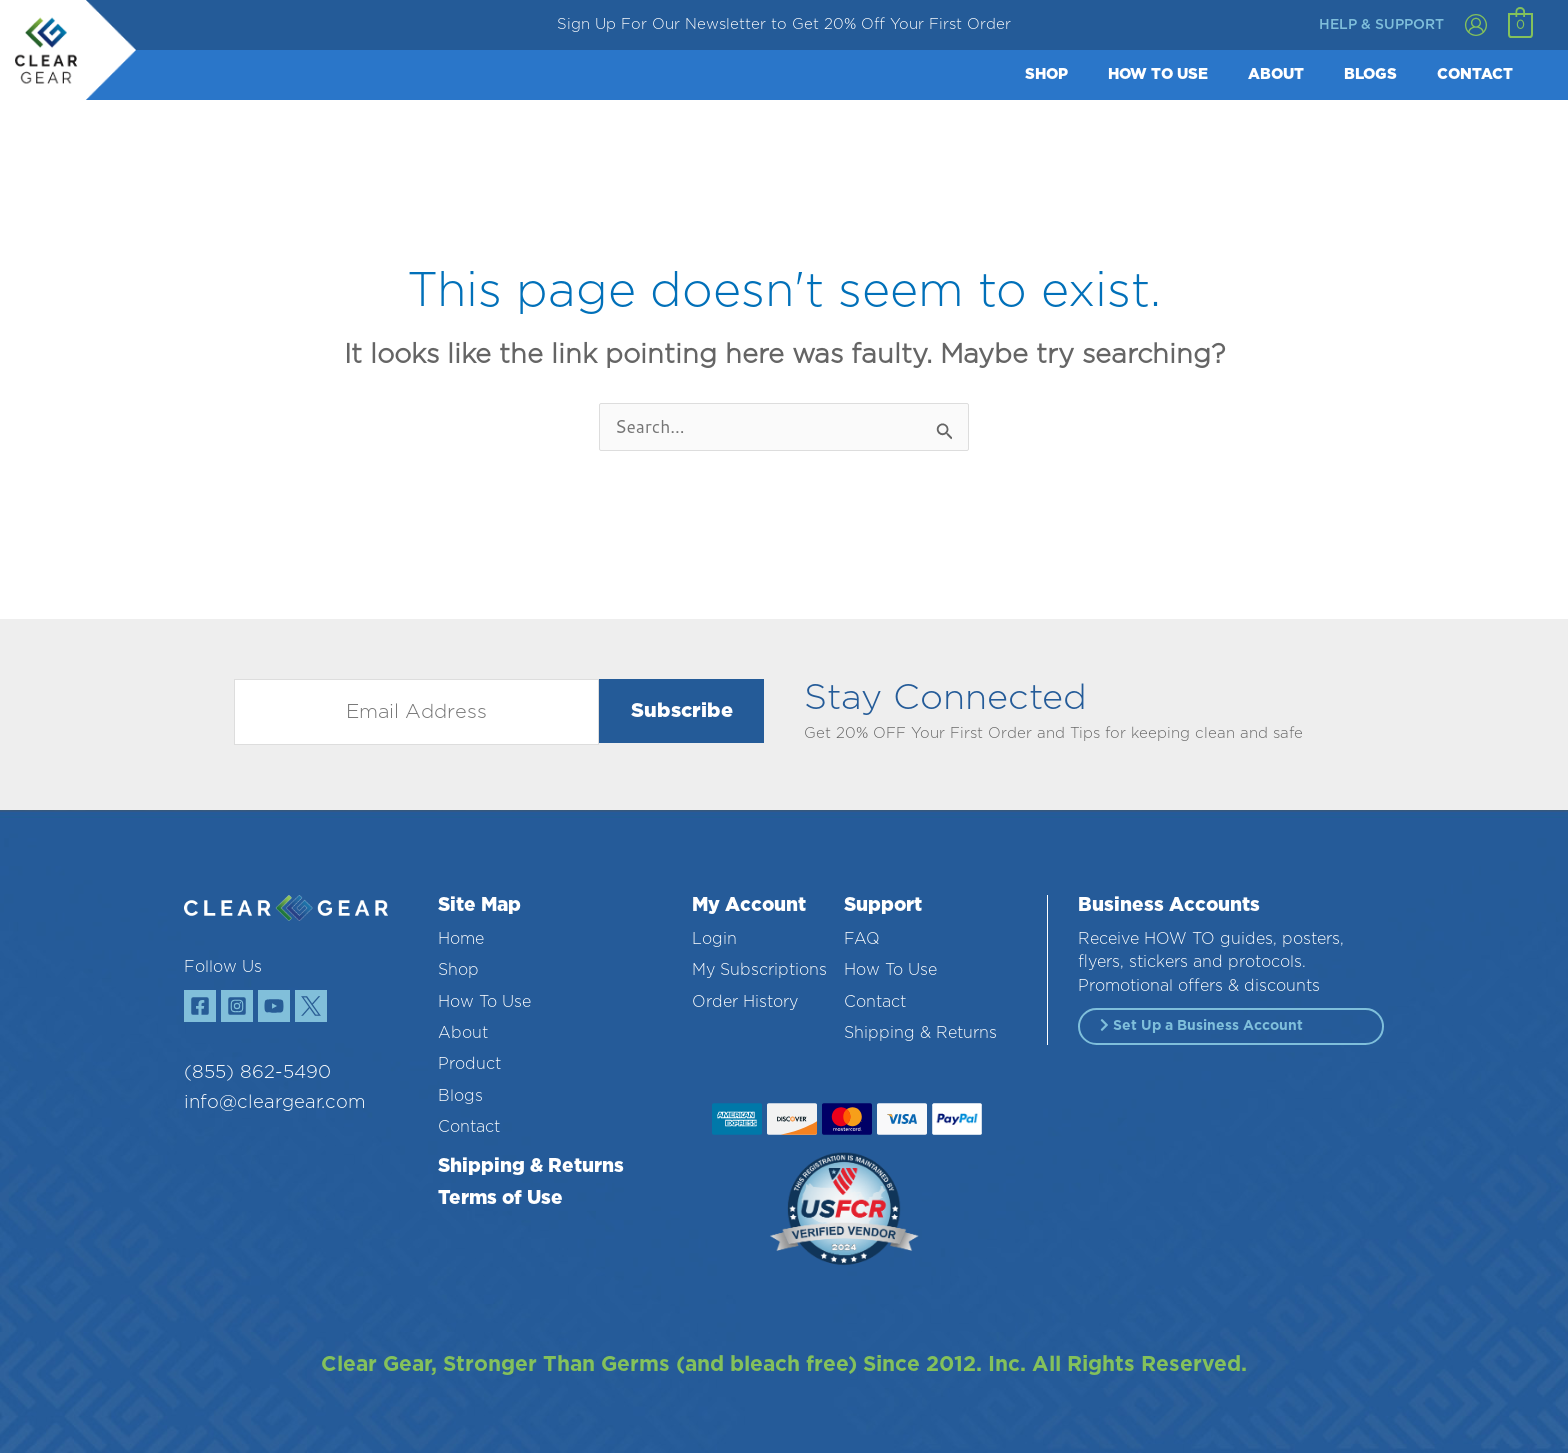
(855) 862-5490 (247, 1082)
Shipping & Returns (531, 1167)
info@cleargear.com (261, 1113)
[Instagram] (249, 1011)
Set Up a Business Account (1201, 1026)
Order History (745, 1003)
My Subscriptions (759, 971)
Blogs (460, 1097)
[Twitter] (339, 1011)
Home (461, 940)
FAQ (862, 940)
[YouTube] (294, 1011)
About (463, 1034)
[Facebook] (204, 1011)
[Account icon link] (1476, 25)
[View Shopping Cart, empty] (1520, 25)
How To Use (484, 1003)
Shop (458, 971)
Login (714, 940)
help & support (1381, 25)
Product (469, 1065)
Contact (469, 1128)
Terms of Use (500, 1199)
